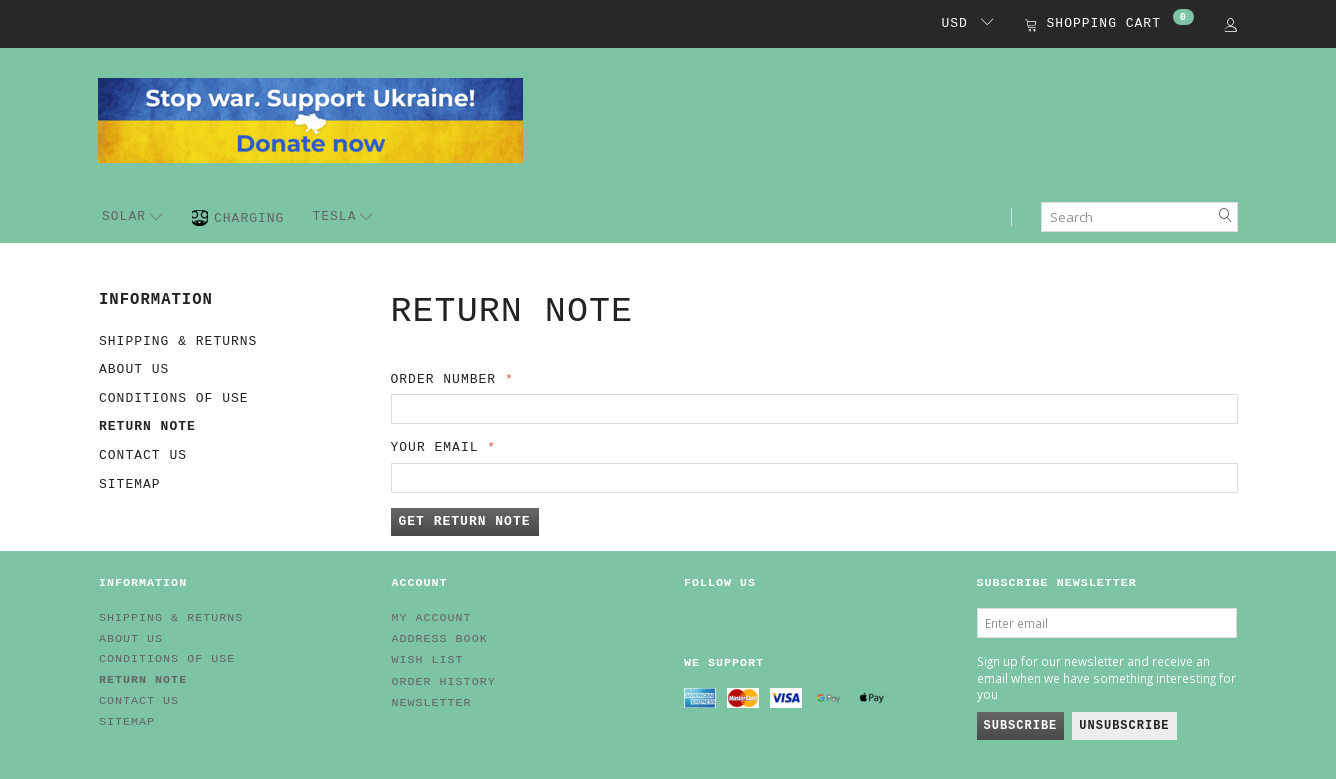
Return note (147, 426)
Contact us (143, 455)
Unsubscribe (1124, 726)
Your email (435, 447)
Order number (444, 379)
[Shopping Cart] (1109, 25)
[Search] (1226, 217)
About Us (134, 369)
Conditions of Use (174, 398)
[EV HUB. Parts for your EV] (310, 119)
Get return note (465, 521)
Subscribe (1021, 726)
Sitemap (130, 484)
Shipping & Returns (178, 341)
